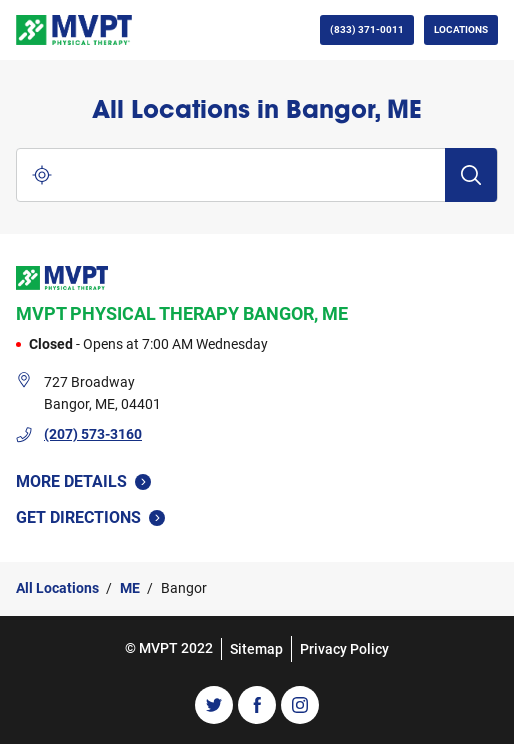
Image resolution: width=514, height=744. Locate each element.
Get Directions (100, 516)
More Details (83, 481)
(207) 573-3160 (93, 434)
